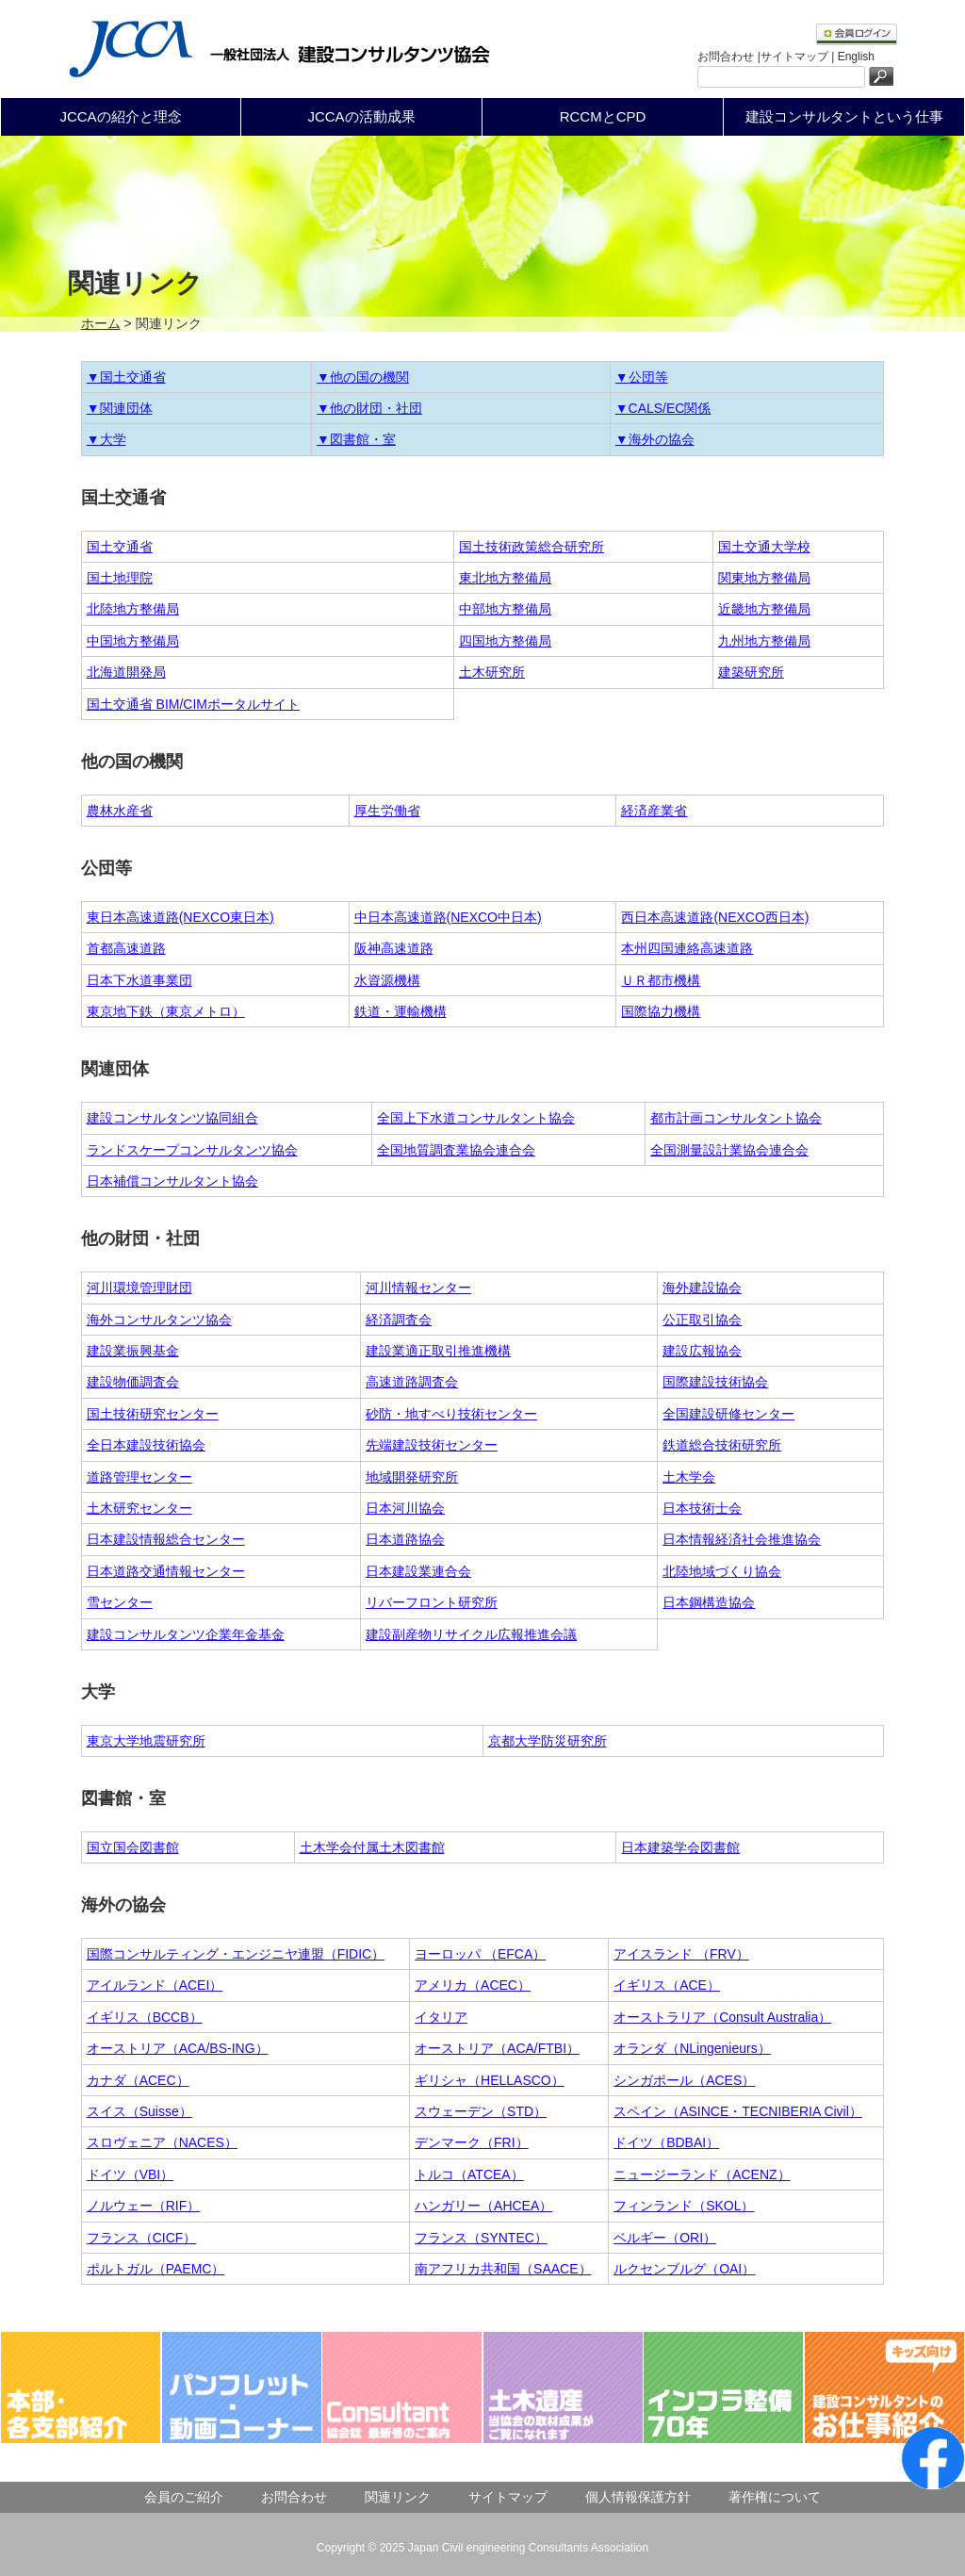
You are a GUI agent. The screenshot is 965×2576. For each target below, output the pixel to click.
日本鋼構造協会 (708, 1602)
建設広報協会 (702, 1350)
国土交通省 (120, 546)
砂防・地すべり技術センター (451, 1413)
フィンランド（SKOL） (683, 2205)
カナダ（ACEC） (138, 2080)
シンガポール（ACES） (684, 2080)
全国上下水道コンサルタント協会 (476, 1117)
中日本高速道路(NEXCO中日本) (448, 917)
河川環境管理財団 (139, 1287)
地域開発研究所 (412, 1477)
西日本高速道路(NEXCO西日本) (715, 917)
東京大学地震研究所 (146, 1740)
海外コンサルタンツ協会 (159, 1319)
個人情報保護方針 (638, 2496)
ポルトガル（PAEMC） (156, 2268)
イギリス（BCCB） (145, 2017)
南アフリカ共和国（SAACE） (503, 2268)
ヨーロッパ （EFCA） (480, 1953)
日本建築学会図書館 (680, 1847)
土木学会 (688, 1477)
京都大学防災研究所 (547, 1740)
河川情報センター (418, 1287)
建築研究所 (751, 672)
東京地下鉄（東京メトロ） (166, 1011)
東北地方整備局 (505, 577)
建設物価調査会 (133, 1381)
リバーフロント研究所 (432, 1602)
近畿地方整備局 (764, 608)
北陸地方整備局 (133, 608)
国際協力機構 (660, 1011)
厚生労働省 (387, 810)
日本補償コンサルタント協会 (172, 1181)
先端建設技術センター (432, 1444)
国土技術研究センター (153, 1413)
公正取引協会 (702, 1319)
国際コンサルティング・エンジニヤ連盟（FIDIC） (236, 1953)
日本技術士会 (702, 1508)
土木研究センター (139, 1508)
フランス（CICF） (142, 2237)
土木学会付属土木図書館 (372, 1847)
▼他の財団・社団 (369, 408)
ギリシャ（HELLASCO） (489, 2080)
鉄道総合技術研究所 (721, 1444)
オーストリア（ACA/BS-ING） (178, 2048)
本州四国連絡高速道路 (687, 948)
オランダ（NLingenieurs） (692, 2048)
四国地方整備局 (505, 640)
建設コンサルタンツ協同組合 (172, 1117)
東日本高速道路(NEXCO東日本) (180, 917)
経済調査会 (399, 1319)
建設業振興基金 (133, 1350)
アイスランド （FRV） (681, 1953)
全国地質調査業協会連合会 (456, 1149)
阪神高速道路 (393, 948)
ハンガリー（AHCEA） (483, 2205)
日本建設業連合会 (418, 1571)
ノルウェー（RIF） (144, 2205)
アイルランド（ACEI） (155, 1985)
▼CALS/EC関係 (663, 408)
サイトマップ (508, 2496)
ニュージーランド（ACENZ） (701, 2174)
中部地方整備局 (505, 608)
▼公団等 (641, 377)
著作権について (774, 2496)
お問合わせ (294, 2496)
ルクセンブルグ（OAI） (684, 2268)
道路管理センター (139, 1477)
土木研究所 (492, 672)
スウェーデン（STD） (481, 2111)
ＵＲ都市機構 (660, 980)
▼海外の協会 (655, 439)
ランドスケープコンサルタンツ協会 (192, 1149)
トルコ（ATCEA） (469, 2174)
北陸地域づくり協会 (721, 1571)
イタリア (441, 2017)
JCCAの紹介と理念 (120, 116)
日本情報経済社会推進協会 (741, 1539)
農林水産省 (120, 810)
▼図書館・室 (356, 439)
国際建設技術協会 (715, 1381)
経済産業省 (654, 810)
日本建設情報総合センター (166, 1539)
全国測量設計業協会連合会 (729, 1149)
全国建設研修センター (728, 1413)
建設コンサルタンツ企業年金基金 (186, 1634)
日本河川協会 (405, 1508)
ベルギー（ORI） (664, 2237)
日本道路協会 (405, 1539)
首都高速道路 (126, 948)
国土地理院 (120, 577)
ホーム (101, 323)
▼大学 (106, 439)
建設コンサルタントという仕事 (844, 116)
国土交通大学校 (764, 546)
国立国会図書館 (133, 1847)
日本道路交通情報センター (166, 1571)
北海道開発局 (126, 672)
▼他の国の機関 (363, 377)
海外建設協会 (702, 1287)
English (856, 56)
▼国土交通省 (126, 377)
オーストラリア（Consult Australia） (722, 2017)
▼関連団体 (120, 408)
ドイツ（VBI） (130, 2174)
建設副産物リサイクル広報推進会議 (471, 1634)
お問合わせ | (728, 56)
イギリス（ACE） (666, 1985)
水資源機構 (387, 980)
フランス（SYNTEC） (481, 2237)
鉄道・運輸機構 (400, 1011)
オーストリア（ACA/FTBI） (497, 2048)
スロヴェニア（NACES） (162, 2142)
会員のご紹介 (183, 2496)
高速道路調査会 (412, 1381)
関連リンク (398, 2496)
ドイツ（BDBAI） (666, 2142)
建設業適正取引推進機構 (438, 1350)
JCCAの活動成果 (361, 116)
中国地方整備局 (133, 640)
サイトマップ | (799, 56)
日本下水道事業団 (139, 980)
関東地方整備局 (764, 577)
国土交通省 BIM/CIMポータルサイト (193, 704)
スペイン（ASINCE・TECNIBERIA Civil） (737, 2111)
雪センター (120, 1602)
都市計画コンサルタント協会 (736, 1117)
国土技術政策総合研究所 (531, 546)
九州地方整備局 (764, 640)
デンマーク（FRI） (472, 2142)
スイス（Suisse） (139, 2111)
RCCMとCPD (603, 116)
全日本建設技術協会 (146, 1444)
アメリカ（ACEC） (473, 1985)
